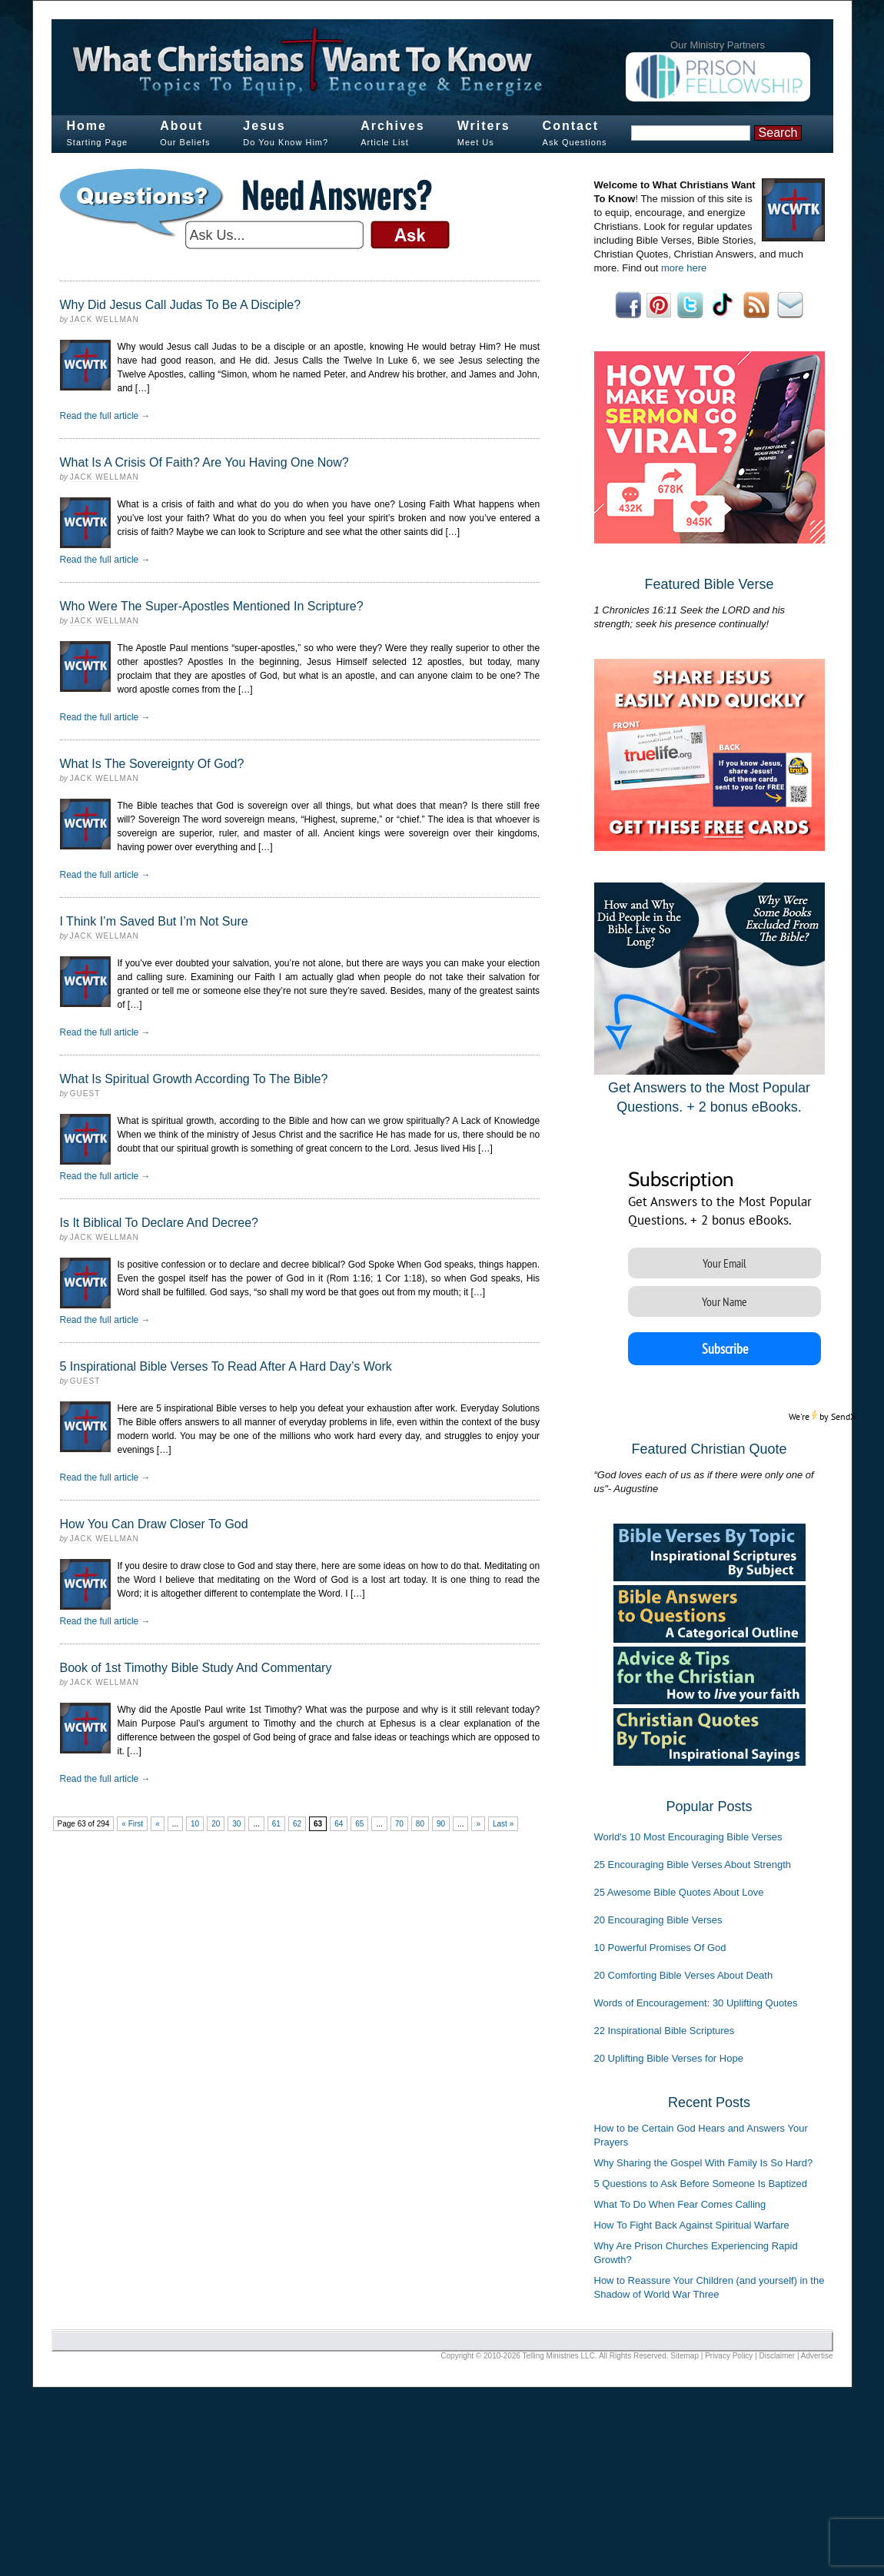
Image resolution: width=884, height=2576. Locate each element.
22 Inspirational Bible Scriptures (664, 2030)
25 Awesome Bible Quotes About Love (679, 1892)
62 (297, 1824)
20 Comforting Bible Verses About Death (683, 1975)
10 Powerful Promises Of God (660, 1947)
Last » (503, 1824)
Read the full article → (105, 415)
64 (338, 1824)
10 (195, 1824)
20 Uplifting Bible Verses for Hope (668, 2058)
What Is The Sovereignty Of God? (152, 763)
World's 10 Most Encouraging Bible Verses (688, 1837)
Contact (571, 125)
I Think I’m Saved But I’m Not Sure (154, 921)
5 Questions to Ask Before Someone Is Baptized (701, 2183)
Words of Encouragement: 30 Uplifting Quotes (696, 2003)
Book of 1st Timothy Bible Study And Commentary (196, 1667)
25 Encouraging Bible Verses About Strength (693, 1864)
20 (215, 1824)
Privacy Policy (729, 2356)
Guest (85, 1093)
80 (420, 1824)
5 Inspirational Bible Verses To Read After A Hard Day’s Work (226, 1366)
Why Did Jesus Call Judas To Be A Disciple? (180, 304)
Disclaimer (777, 2356)
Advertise (817, 2356)
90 (441, 1824)
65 (359, 1824)
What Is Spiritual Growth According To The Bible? (194, 1078)
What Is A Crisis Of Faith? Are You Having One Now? (204, 462)
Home (87, 125)
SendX (843, 1416)
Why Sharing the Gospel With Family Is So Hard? (703, 2163)
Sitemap (684, 2356)
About (181, 125)
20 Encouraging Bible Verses (658, 1920)
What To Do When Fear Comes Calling (680, 2204)
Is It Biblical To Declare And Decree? (159, 1222)
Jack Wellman (104, 319)
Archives (393, 125)
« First (132, 1824)
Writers (483, 125)
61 (276, 1824)
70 (399, 1824)
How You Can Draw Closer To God (154, 1524)
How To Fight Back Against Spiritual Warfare (691, 2225)
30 (236, 1824)
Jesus (264, 125)
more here (683, 268)
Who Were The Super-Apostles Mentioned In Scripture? (212, 606)
